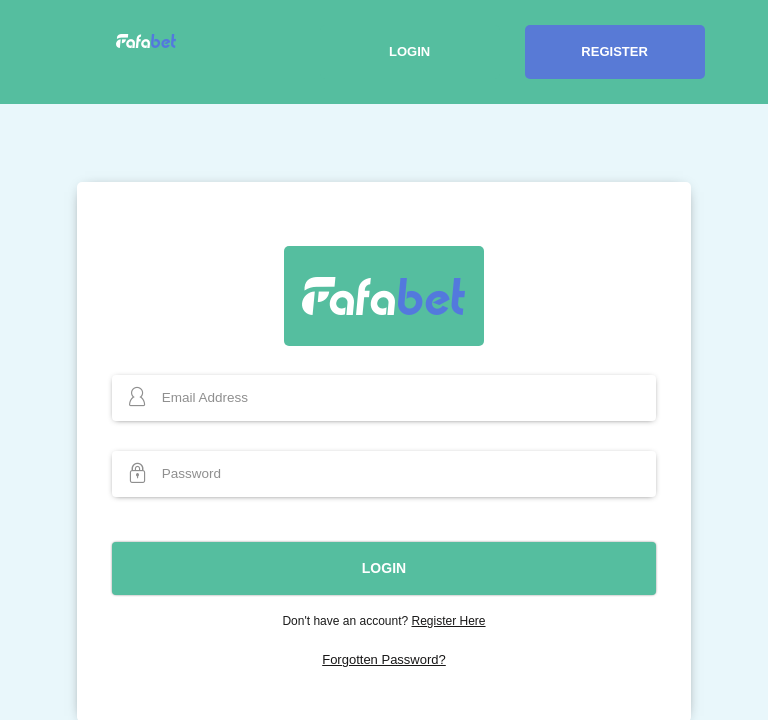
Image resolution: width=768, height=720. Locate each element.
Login (409, 51)
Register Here (449, 621)
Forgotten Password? (384, 659)
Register (614, 51)
